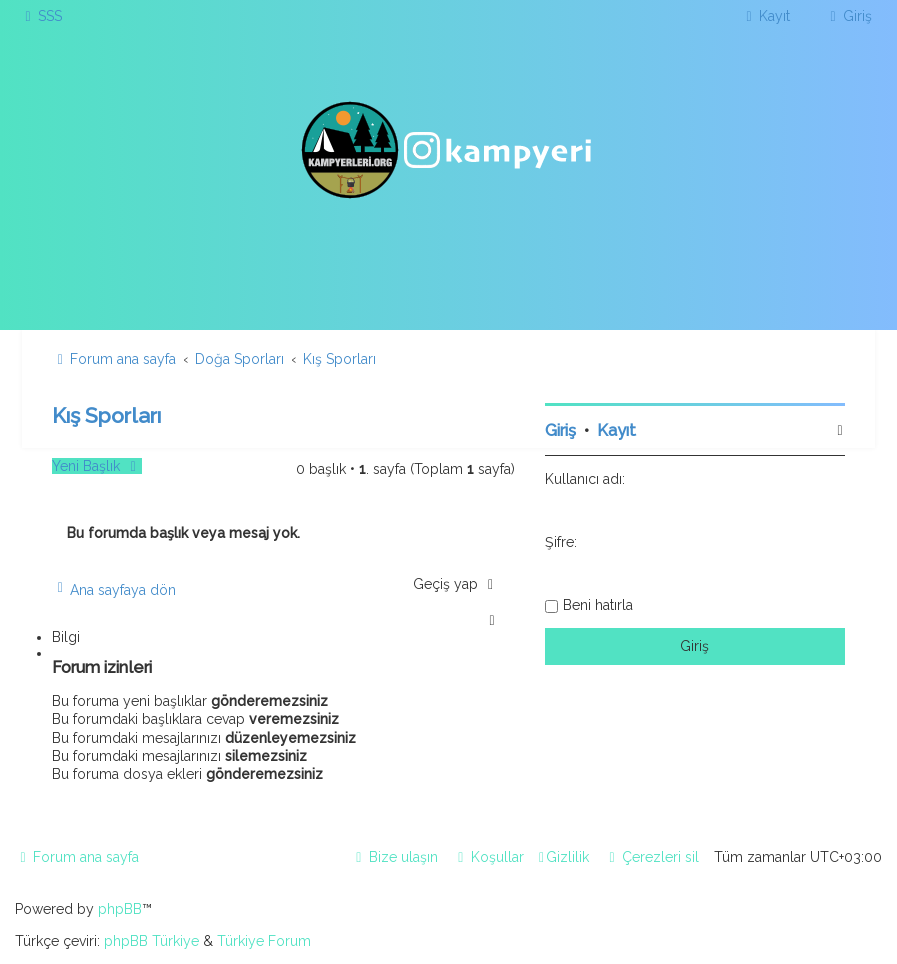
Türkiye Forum (264, 941)
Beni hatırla (598, 605)
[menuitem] (41, 16)
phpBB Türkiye (151, 941)
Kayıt (616, 430)
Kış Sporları (106, 415)
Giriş (560, 430)
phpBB (120, 909)
